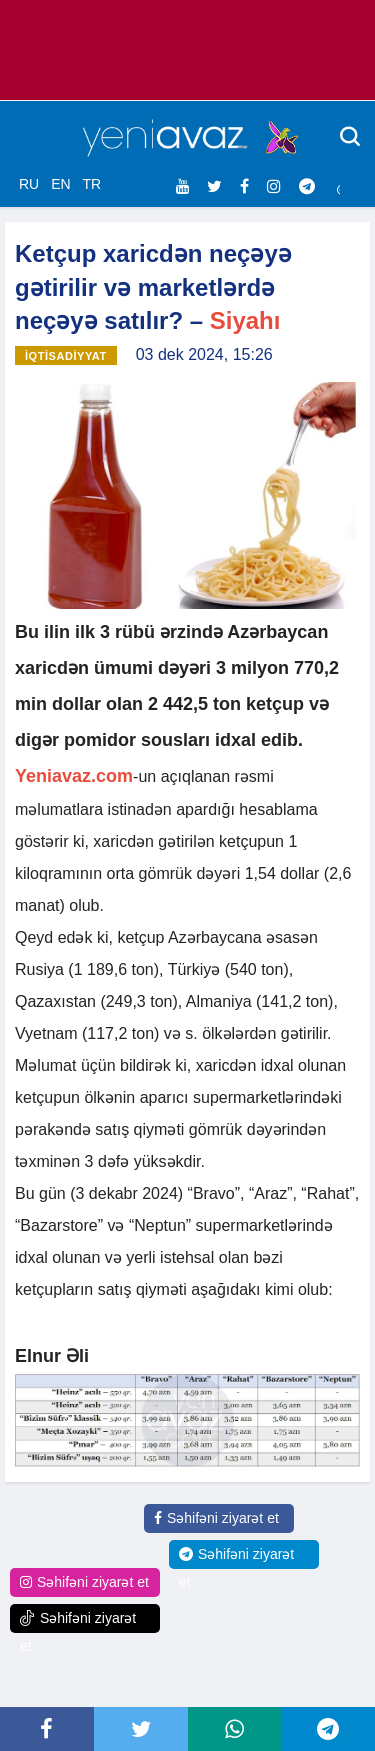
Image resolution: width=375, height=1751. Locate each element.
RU (29, 184)
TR (91, 184)
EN (60, 184)
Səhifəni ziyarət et (216, 1518)
